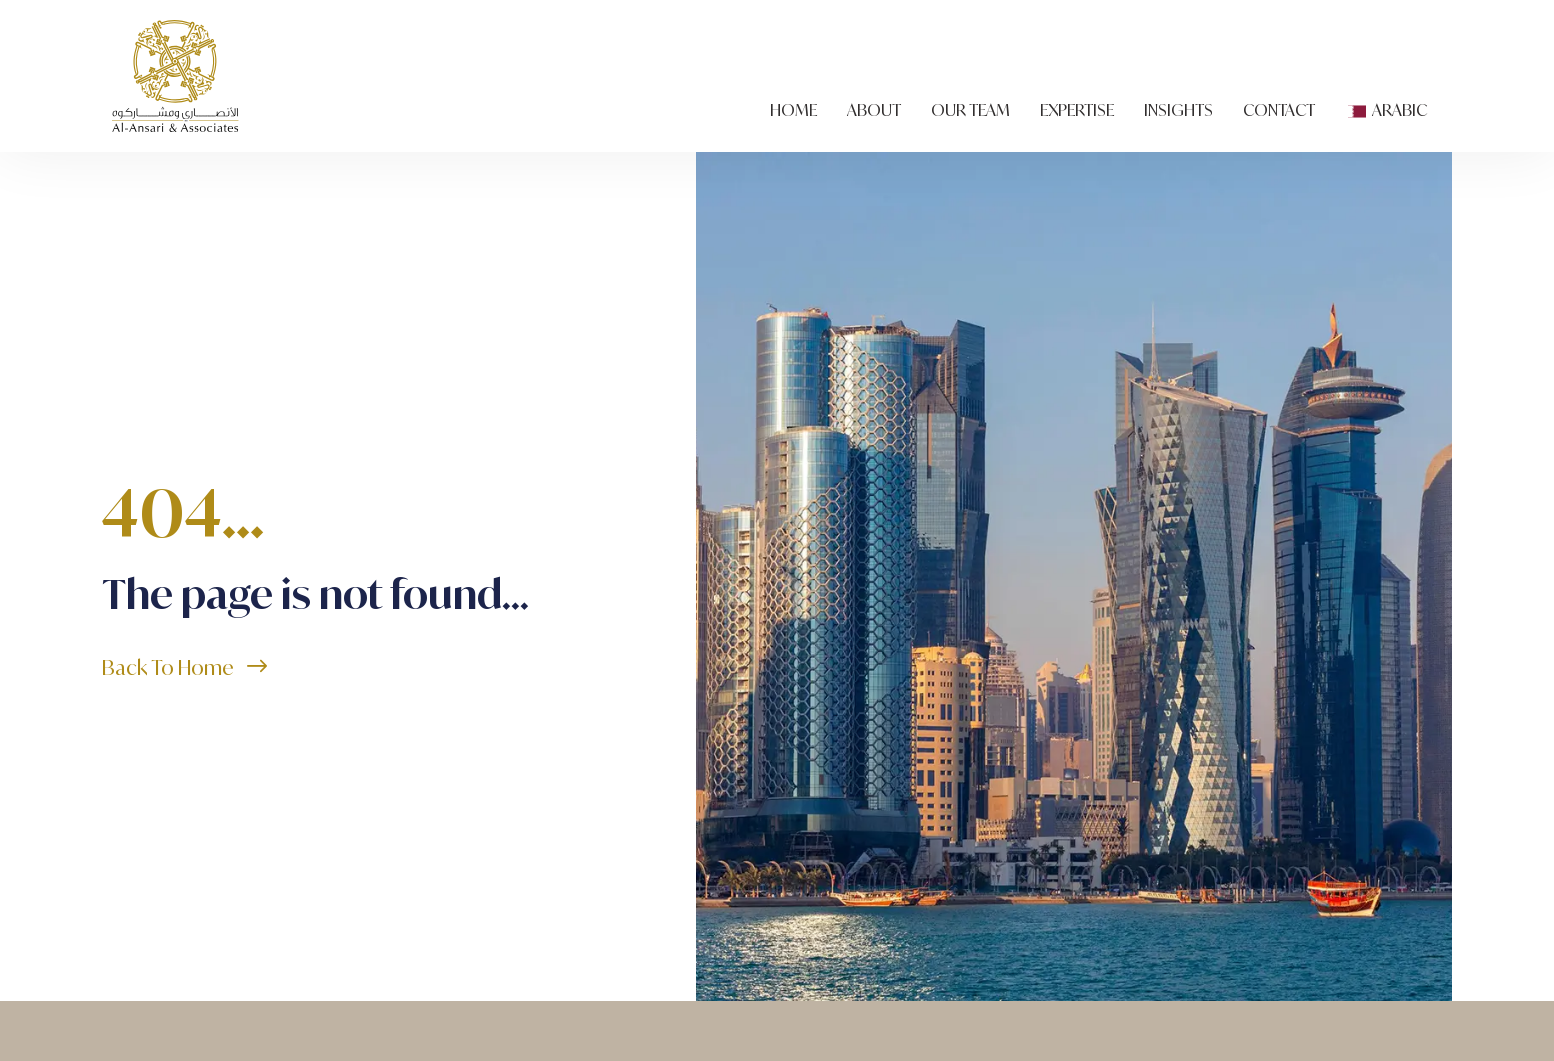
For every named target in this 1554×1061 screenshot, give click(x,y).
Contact (1279, 109)
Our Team (970, 109)
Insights (1178, 109)
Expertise (1077, 109)
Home (793, 109)
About (874, 109)
